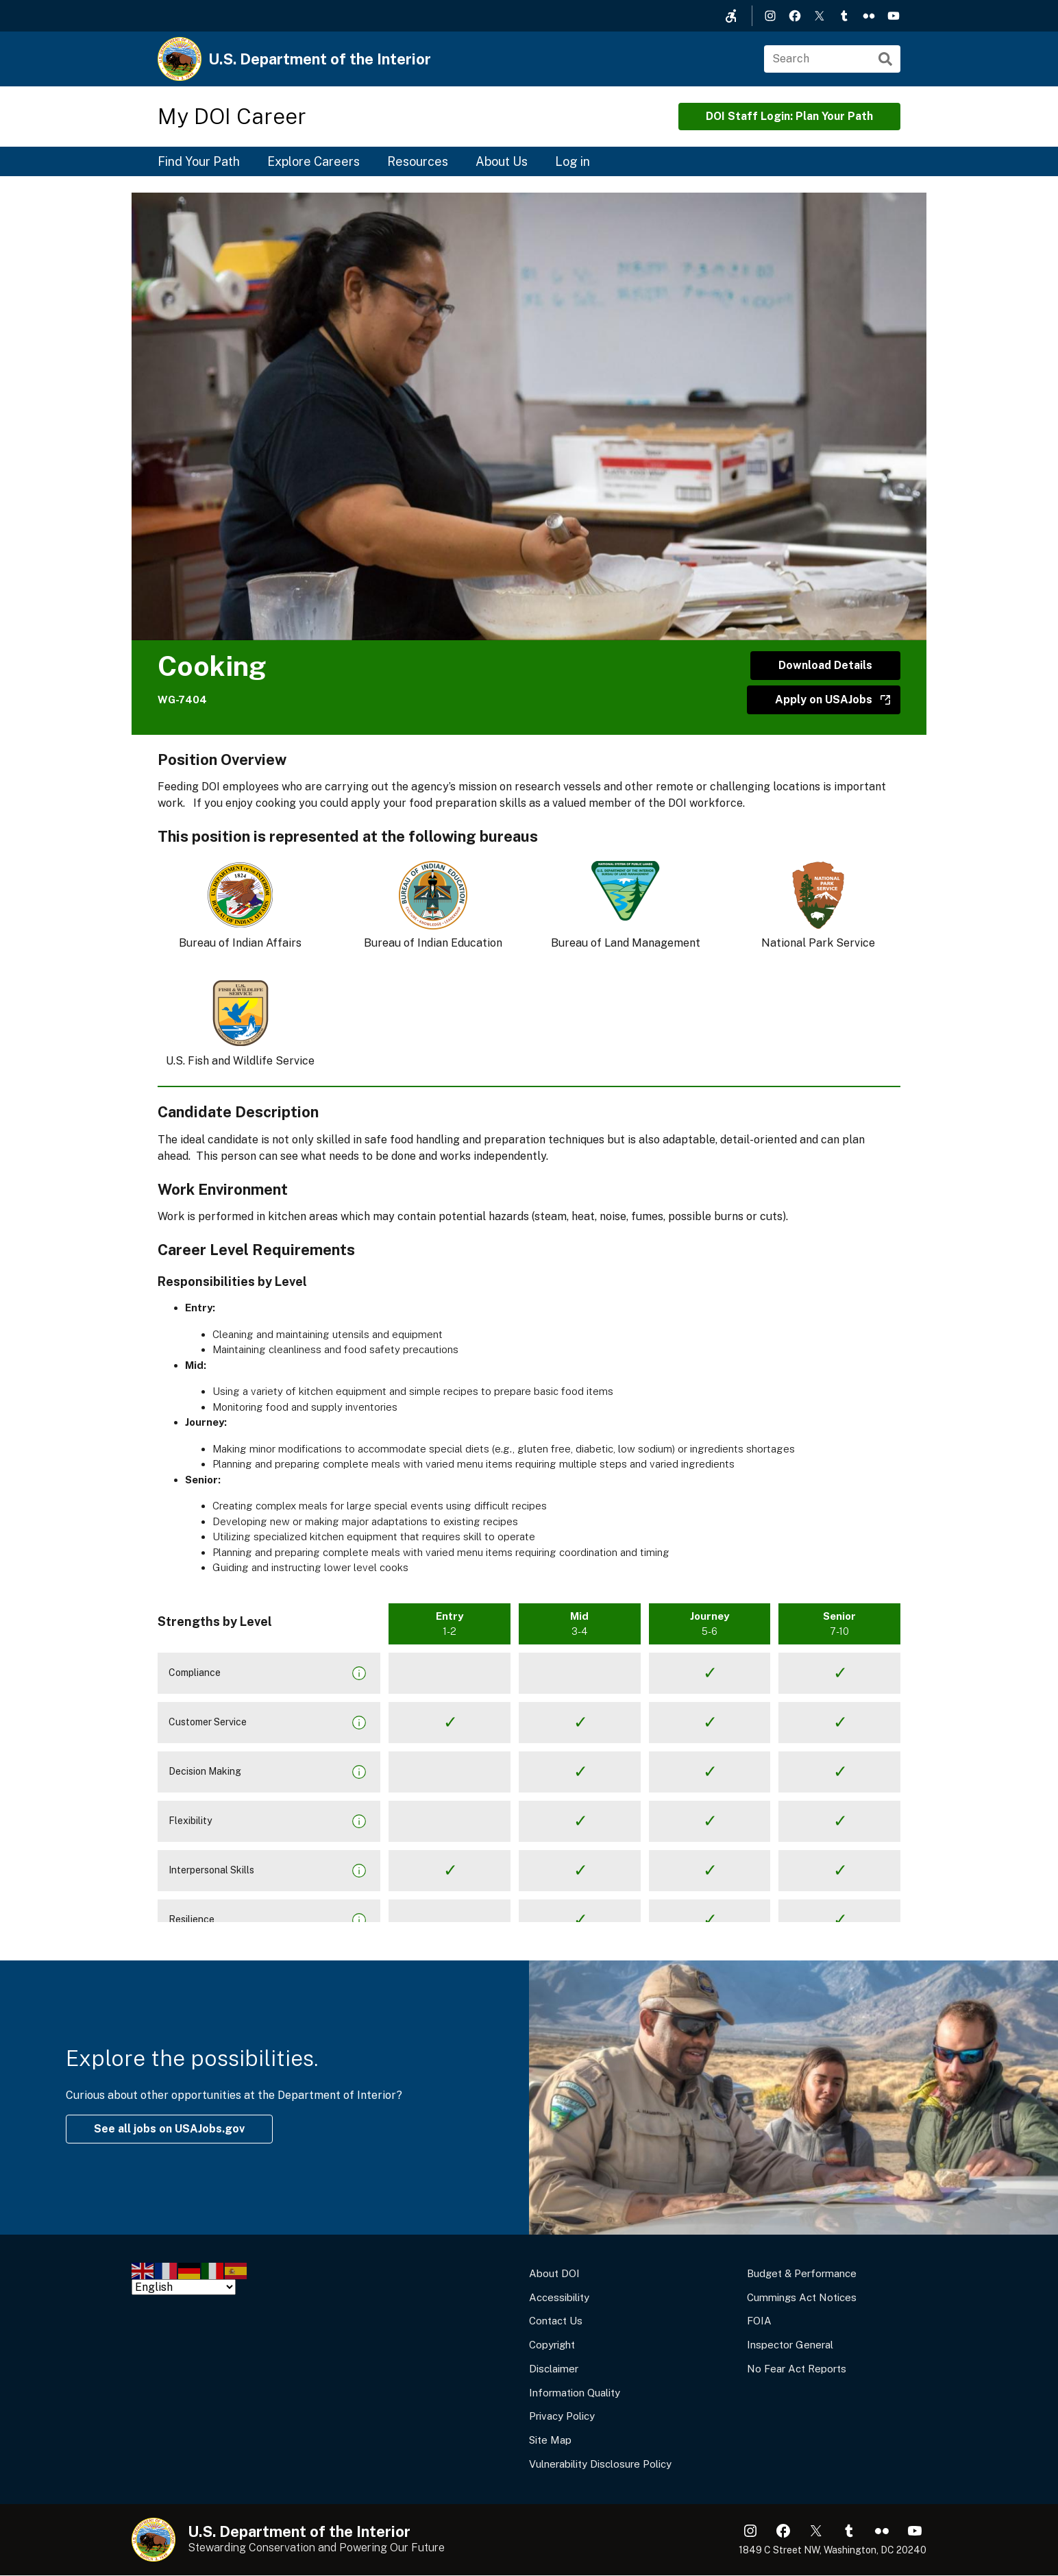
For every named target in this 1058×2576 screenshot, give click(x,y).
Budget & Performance (802, 2273)
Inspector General (790, 2344)
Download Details (825, 665)
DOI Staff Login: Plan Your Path (789, 116)
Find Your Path (199, 161)
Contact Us (555, 2320)
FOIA (759, 2320)
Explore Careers (313, 161)
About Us (502, 161)
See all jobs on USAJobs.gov (169, 2128)
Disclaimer (553, 2368)
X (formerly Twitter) (819, 16)
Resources (417, 161)
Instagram (770, 16)
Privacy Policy (562, 2416)
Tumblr (844, 16)
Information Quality (574, 2392)
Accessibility (559, 2297)
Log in (572, 161)
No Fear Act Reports (796, 2368)
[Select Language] (184, 2287)
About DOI (554, 2273)
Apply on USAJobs (823, 699)
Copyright (552, 2344)
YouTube (893, 16)
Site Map (550, 2440)
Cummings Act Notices (802, 2297)
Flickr (869, 16)
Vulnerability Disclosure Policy (600, 2464)
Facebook (795, 16)
